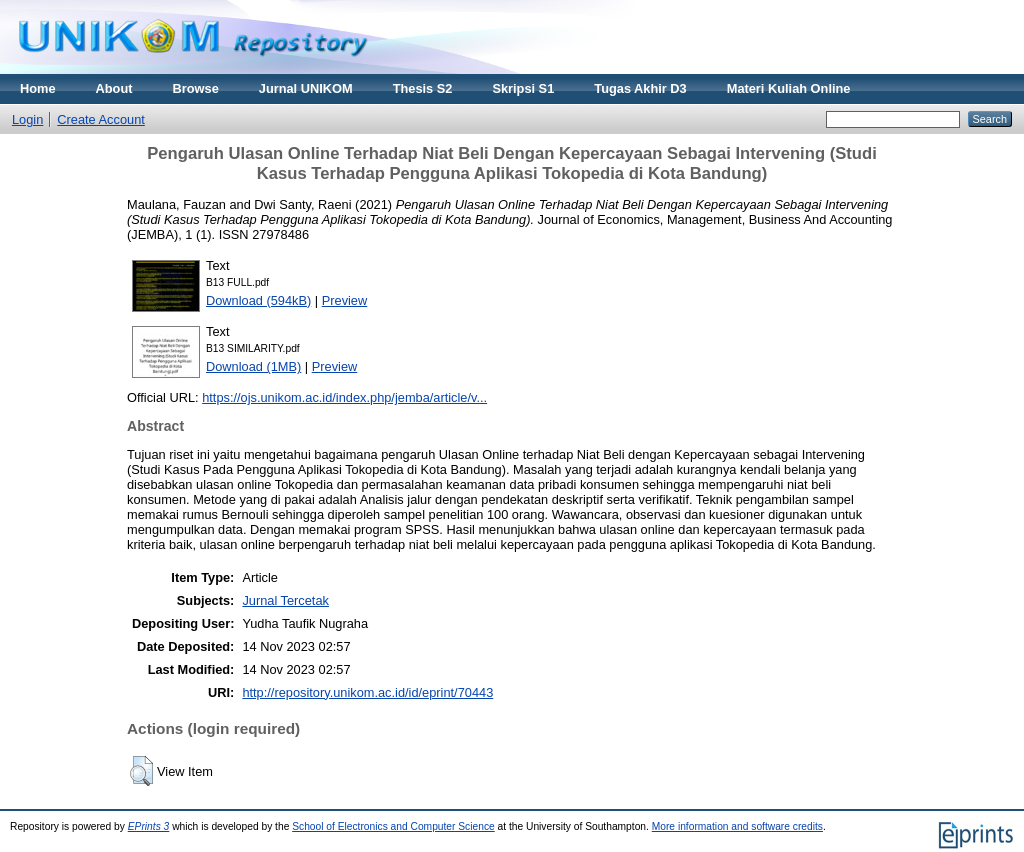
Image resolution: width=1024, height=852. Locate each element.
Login (27, 119)
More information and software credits (737, 826)
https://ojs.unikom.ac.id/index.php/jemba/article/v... (344, 397)
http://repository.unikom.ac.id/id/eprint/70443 (367, 692)
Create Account (101, 119)
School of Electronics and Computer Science (393, 826)
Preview (345, 300)
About (114, 88)
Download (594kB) (258, 300)
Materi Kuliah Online (789, 88)
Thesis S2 (423, 88)
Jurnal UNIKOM (306, 88)
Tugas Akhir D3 (640, 88)
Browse (196, 88)
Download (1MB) (253, 366)
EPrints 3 (149, 826)
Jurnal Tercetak (285, 600)
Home (38, 88)
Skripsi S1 (523, 88)
